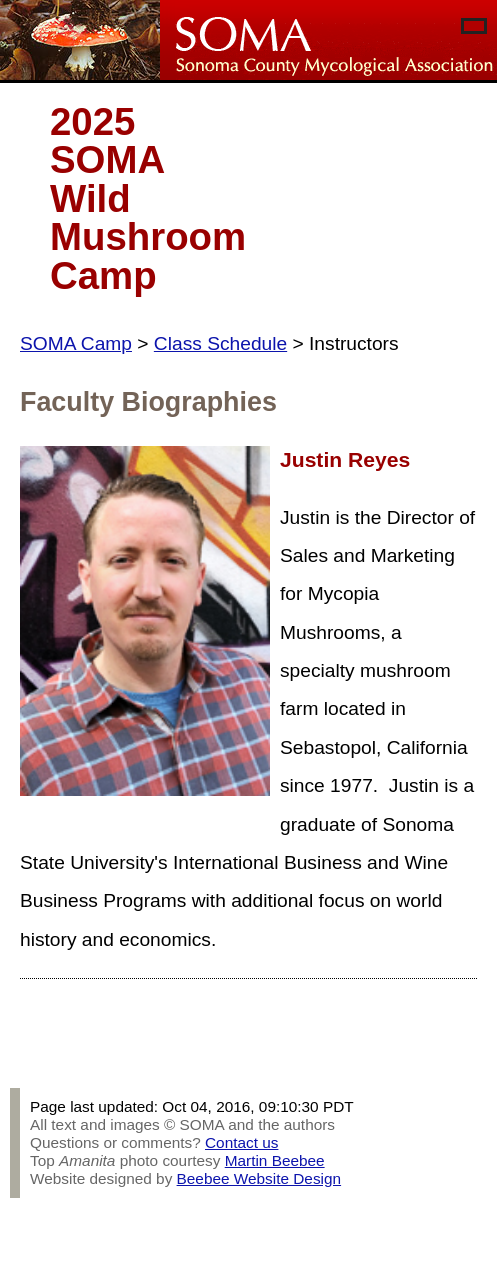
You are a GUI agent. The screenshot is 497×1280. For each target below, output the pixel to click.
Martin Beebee (275, 1160)
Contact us (241, 1142)
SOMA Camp (76, 343)
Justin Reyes (345, 459)
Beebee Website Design (259, 1178)
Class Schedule (220, 343)
